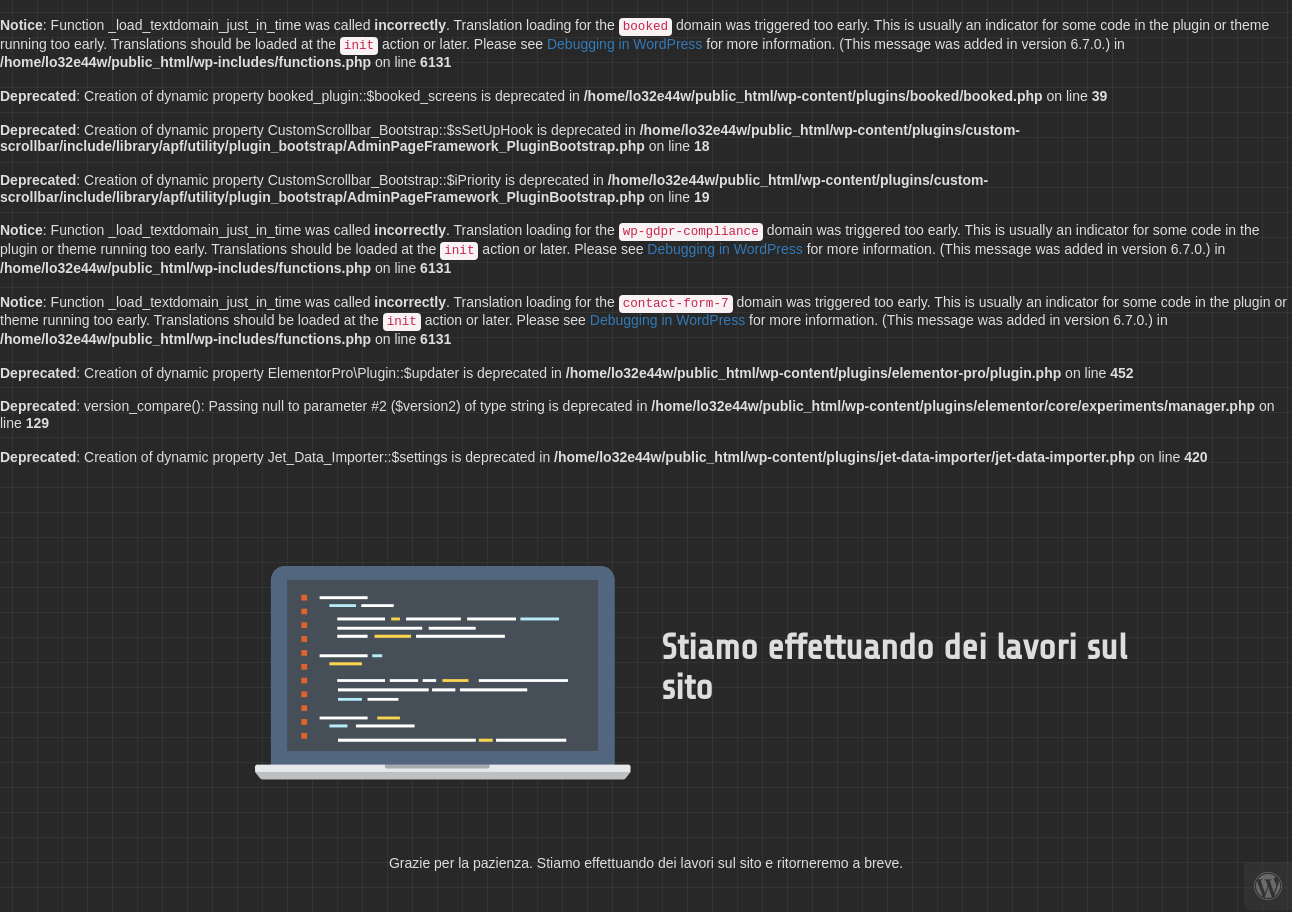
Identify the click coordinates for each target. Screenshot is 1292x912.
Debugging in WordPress (624, 44)
